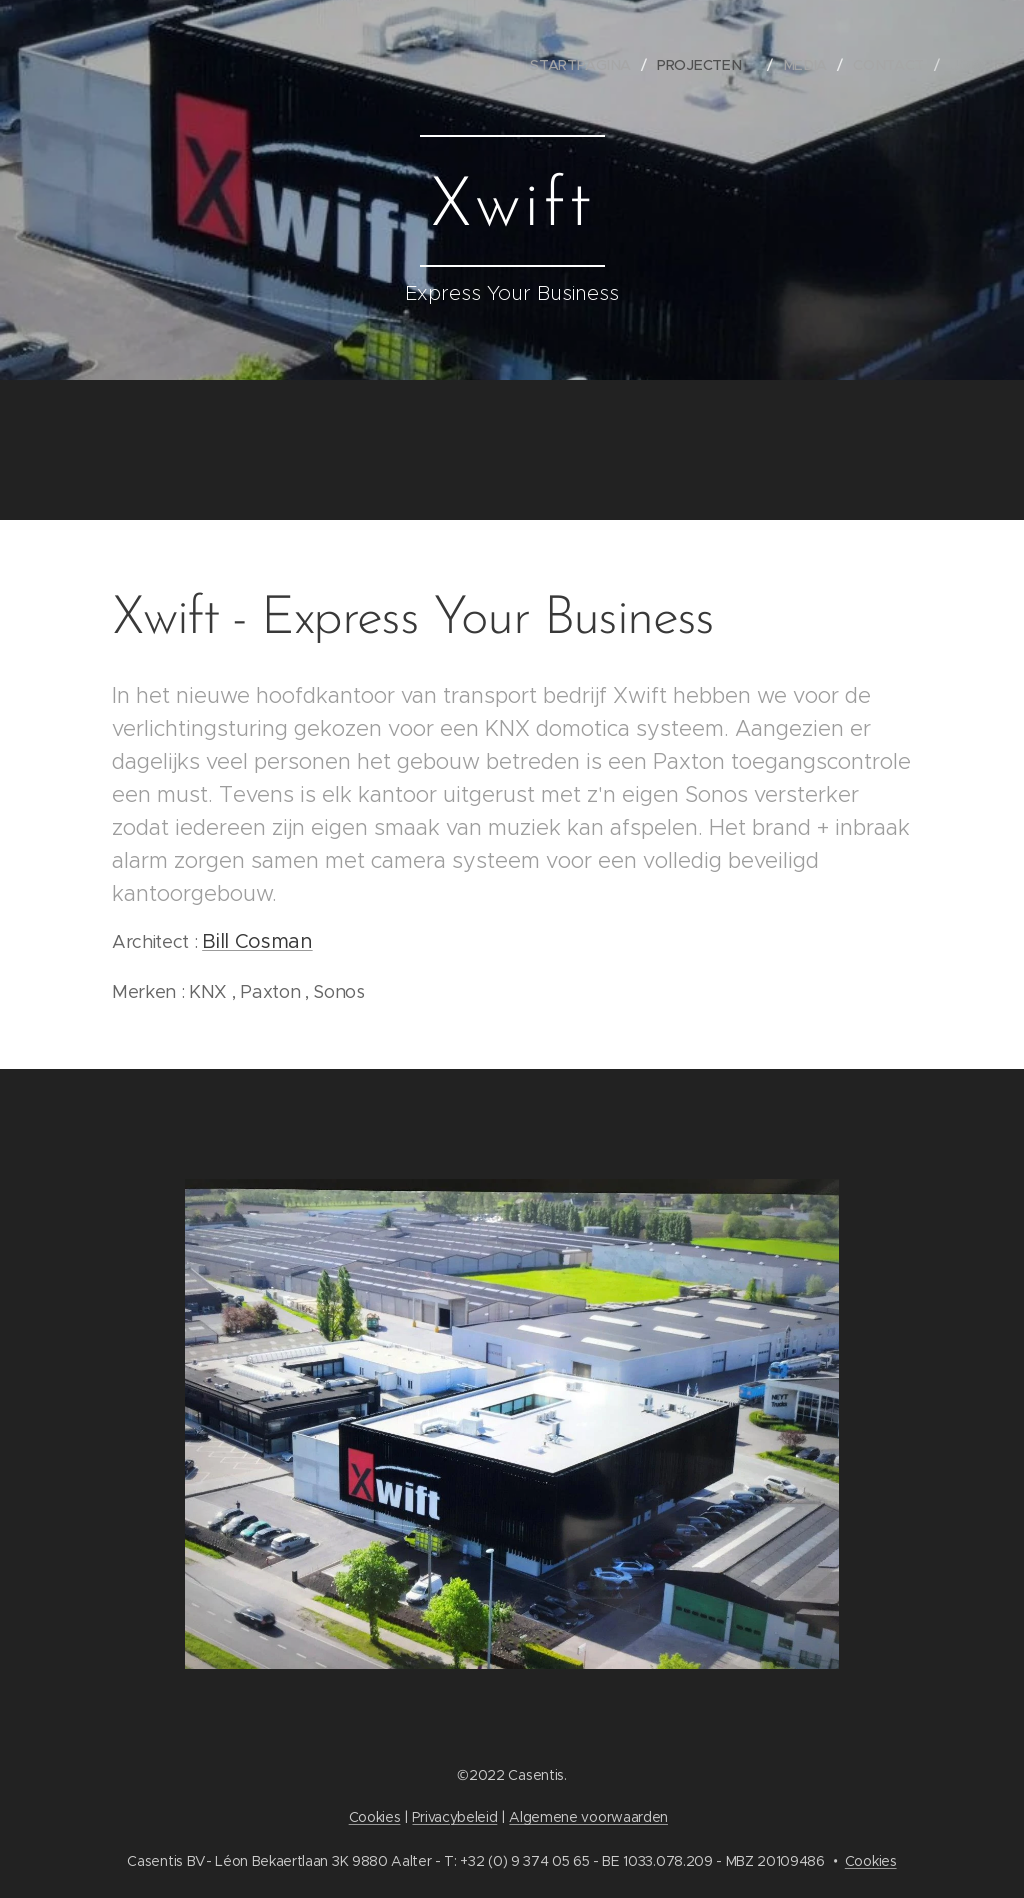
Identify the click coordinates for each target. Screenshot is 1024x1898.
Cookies (375, 1817)
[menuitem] (589, 65)
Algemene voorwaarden (588, 1817)
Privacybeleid (454, 1817)
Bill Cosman (257, 941)
